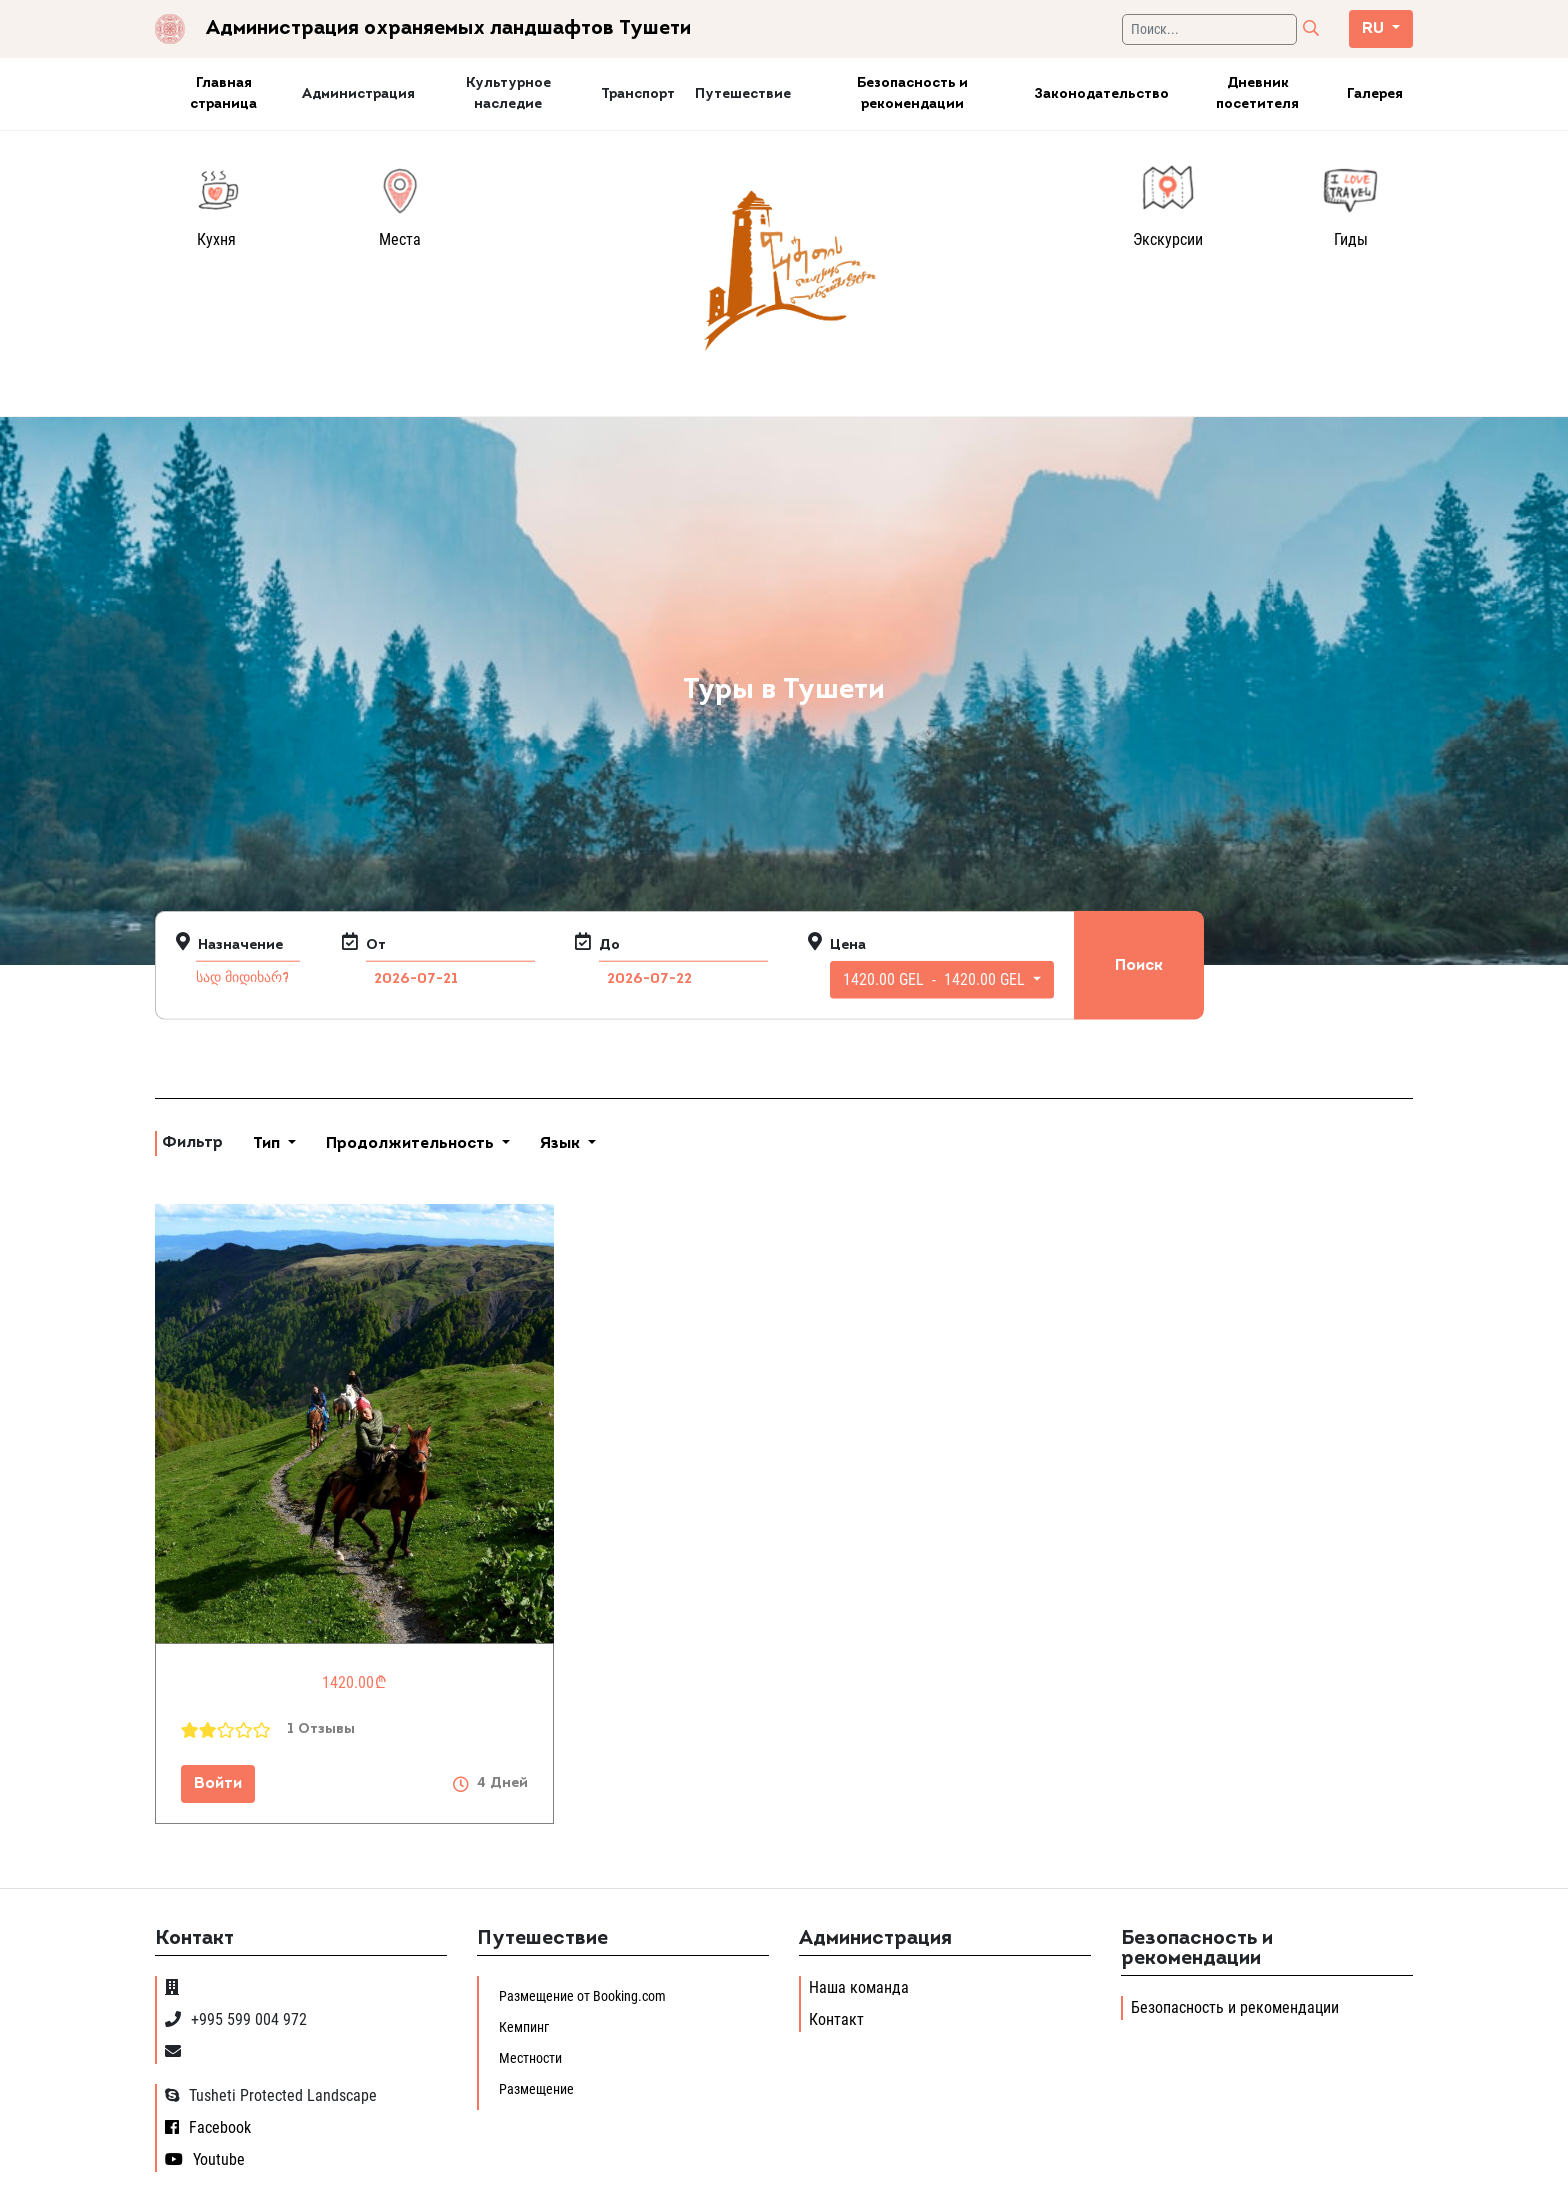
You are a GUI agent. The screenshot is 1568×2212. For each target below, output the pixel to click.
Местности (530, 2058)
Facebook (208, 2127)
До (609, 945)
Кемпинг (524, 2027)
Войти (218, 1784)
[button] (942, 980)
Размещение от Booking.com (582, 1996)
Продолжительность (412, 1144)
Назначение (240, 945)
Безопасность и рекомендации (1235, 2007)
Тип (268, 1144)
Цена (848, 945)
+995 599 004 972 (236, 2019)
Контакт (836, 2019)
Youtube (205, 2159)
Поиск (1139, 965)
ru (1375, 29)
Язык (562, 1144)
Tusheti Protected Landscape (271, 2095)
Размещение (536, 2089)
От (376, 945)
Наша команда (859, 1987)
